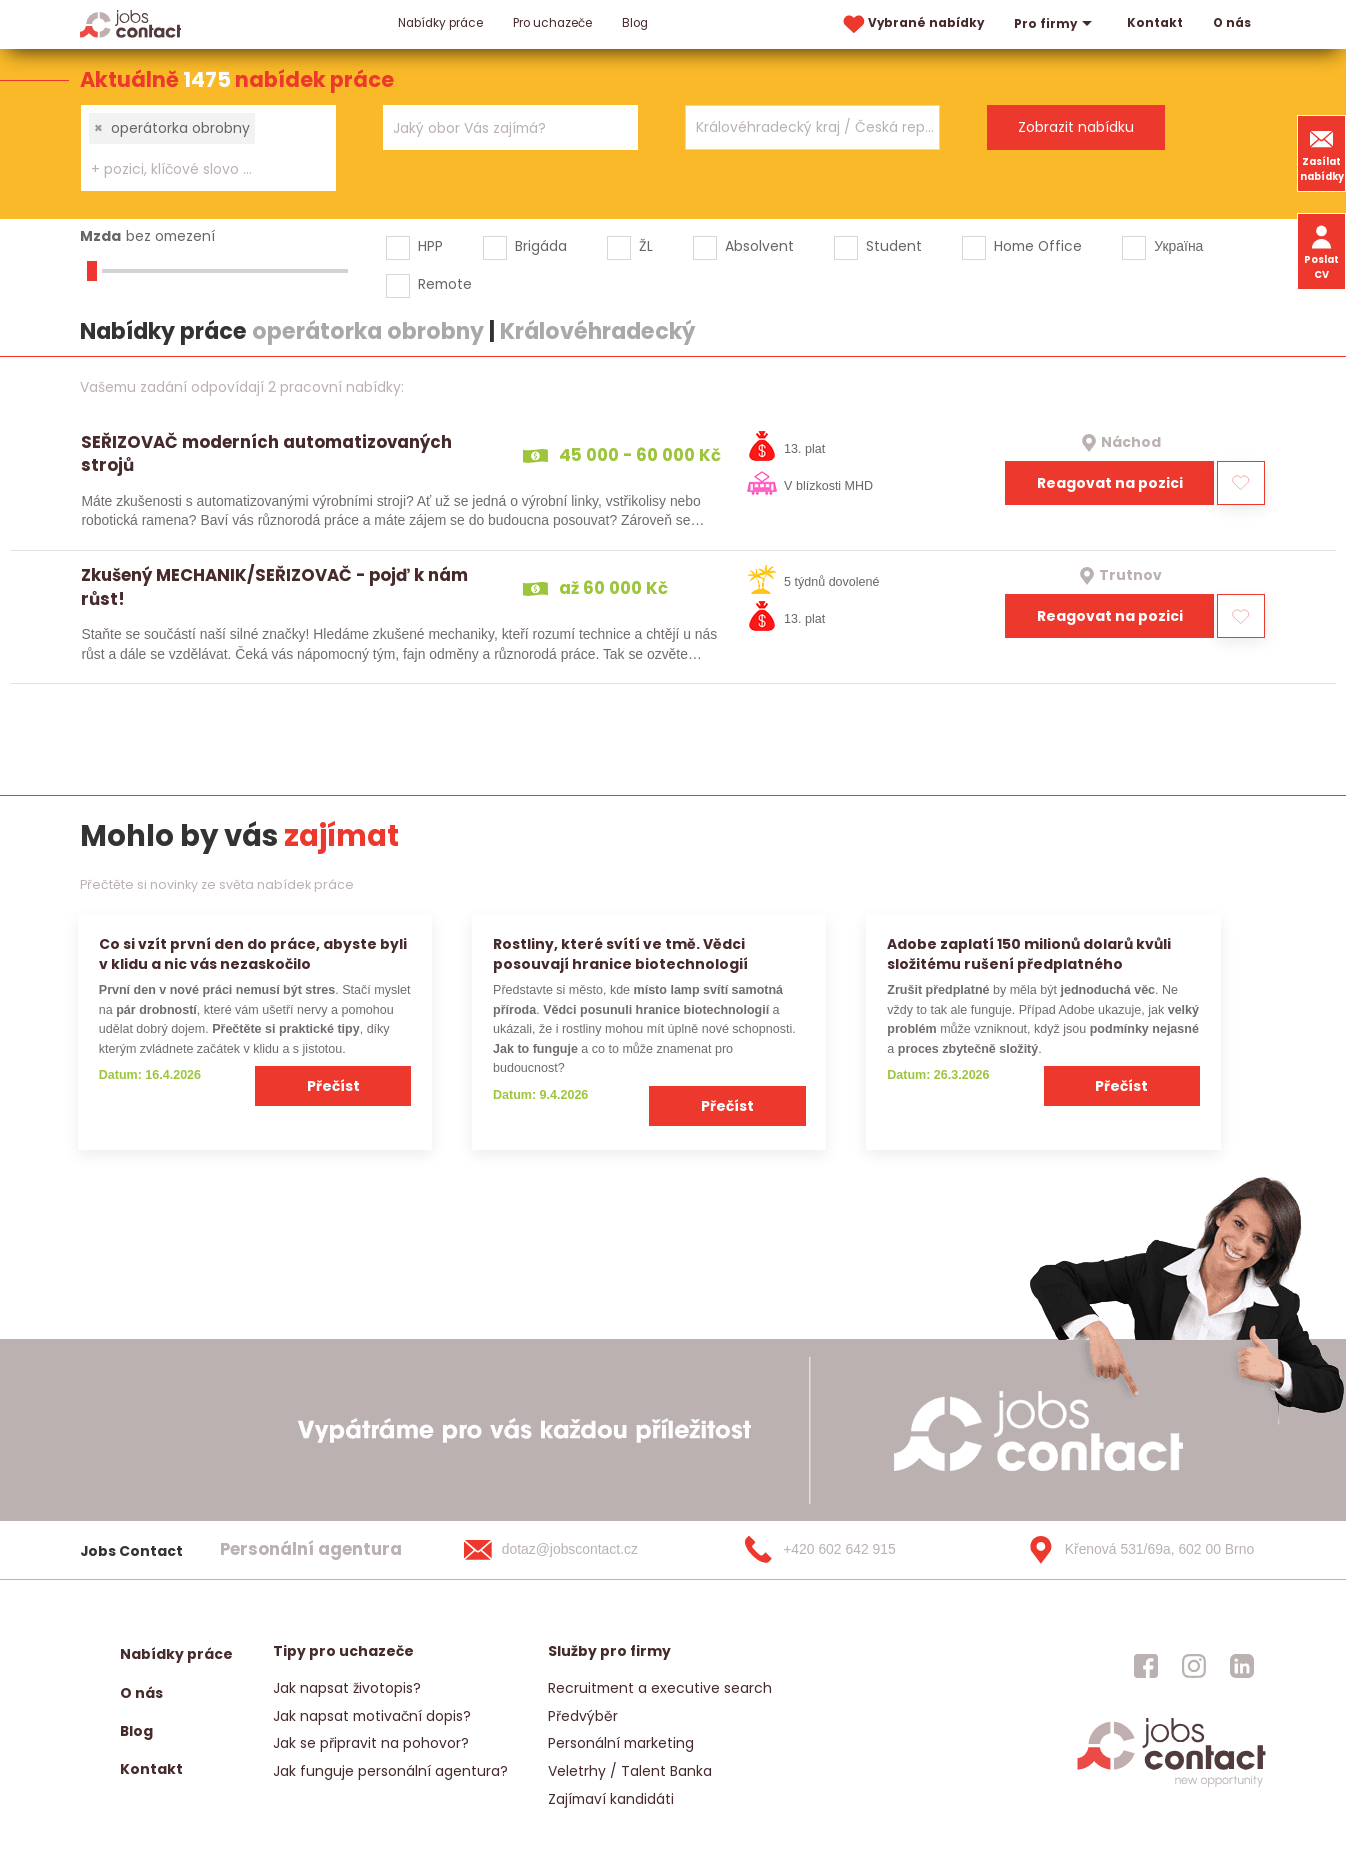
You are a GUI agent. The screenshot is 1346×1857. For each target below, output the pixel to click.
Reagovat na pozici (1110, 483)
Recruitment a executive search (660, 1688)
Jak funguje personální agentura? (390, 1771)
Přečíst (333, 1086)
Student (894, 246)
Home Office (1038, 246)
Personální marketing (621, 1743)
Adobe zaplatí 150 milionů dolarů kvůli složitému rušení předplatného (1029, 953)
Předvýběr (583, 1716)
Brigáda (541, 246)
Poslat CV (1321, 251)
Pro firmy (1055, 24)
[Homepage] (130, 23)
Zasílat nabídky (1322, 153)
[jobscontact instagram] (1194, 1666)
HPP (430, 246)
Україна (1178, 246)
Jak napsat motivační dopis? (372, 1716)
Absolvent (759, 246)
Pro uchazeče (552, 23)
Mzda (100, 236)
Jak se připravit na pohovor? (371, 1743)
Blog (635, 23)
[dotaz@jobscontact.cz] (571, 1550)
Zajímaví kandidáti (611, 1799)
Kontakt (1155, 23)
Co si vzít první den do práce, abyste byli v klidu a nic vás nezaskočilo (253, 953)
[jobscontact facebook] (1146, 1666)
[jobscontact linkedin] (1242, 1666)
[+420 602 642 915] (852, 1550)
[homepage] (1171, 1785)
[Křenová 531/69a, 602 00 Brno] (1134, 1550)
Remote (445, 284)
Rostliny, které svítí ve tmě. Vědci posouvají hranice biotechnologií (620, 953)
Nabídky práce (440, 23)
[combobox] (208, 148)
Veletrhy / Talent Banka (630, 1771)
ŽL (646, 246)
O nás (1232, 23)
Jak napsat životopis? (347, 1688)
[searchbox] (196, 169)
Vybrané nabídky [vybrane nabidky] (912, 24)
